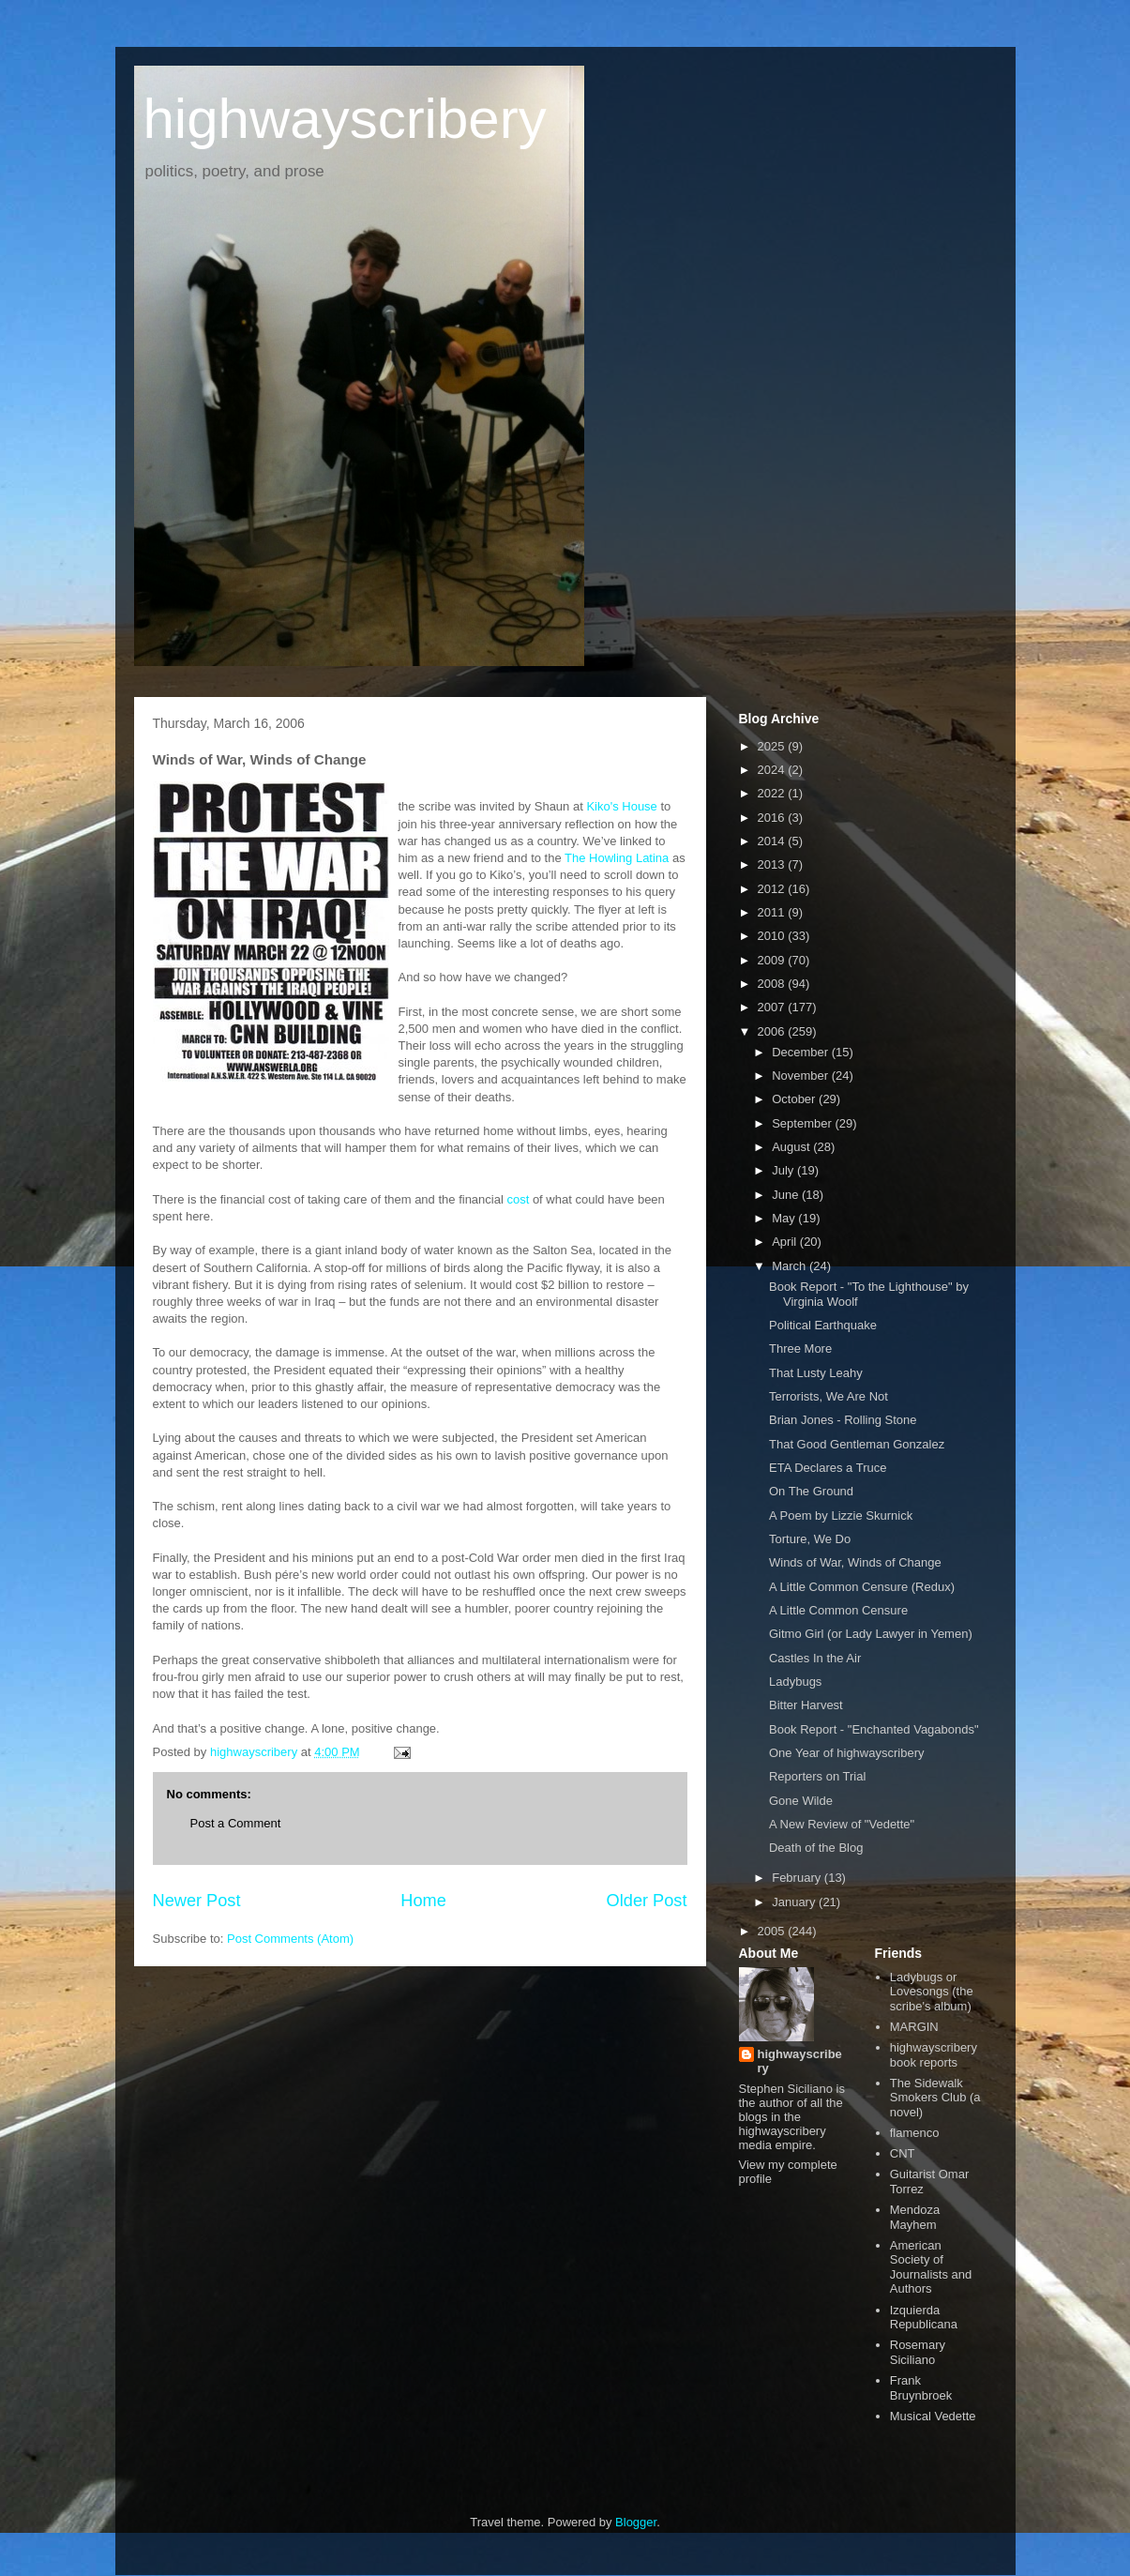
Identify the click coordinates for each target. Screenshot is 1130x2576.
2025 (773, 746)
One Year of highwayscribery (846, 1753)
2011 (773, 912)
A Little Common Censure (838, 1610)
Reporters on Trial (817, 1776)
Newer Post (197, 1900)
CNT (902, 2153)
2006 (773, 1031)
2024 (773, 770)
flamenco (915, 2133)
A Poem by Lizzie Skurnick (840, 1515)
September (803, 1123)
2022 (773, 793)
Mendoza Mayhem (915, 2217)
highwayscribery (345, 118)
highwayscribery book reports (933, 2054)
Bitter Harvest (806, 1705)
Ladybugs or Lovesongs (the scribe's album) (931, 1991)
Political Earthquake (823, 1325)
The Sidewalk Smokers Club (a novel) (935, 2097)
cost (517, 1199)
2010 (773, 936)
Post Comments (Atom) (290, 1939)
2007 (773, 1007)
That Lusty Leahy (816, 1373)
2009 (773, 960)
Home (423, 1900)
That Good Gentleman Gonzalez (856, 1444)
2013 (773, 864)
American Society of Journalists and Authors (931, 2267)
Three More (800, 1348)
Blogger (635, 2522)
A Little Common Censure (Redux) (862, 1587)
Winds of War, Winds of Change (855, 1562)
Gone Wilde (801, 1801)
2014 (773, 841)
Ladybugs (795, 1681)
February (798, 1878)
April (786, 1242)
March (790, 1266)
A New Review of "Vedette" (841, 1824)
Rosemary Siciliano (917, 2352)
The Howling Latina (617, 858)
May (785, 1218)
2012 (773, 889)
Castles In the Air (815, 1658)
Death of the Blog (816, 1848)
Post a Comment (235, 1823)
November (802, 1075)
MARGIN (914, 2027)
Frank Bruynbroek (921, 2387)
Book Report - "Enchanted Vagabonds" (874, 1729)
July (784, 1170)
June (787, 1195)
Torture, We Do (810, 1539)
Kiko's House (623, 806)
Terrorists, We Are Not (828, 1396)
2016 (773, 818)
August (792, 1147)
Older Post (647, 1900)
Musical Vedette (933, 2416)
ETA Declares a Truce (827, 1468)
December (802, 1052)
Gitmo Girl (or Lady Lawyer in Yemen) (870, 1634)
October (795, 1099)
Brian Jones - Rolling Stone (843, 1420)
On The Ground (811, 1491)
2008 (773, 984)
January (795, 1902)
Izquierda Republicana (923, 2317)
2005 (773, 1931)
